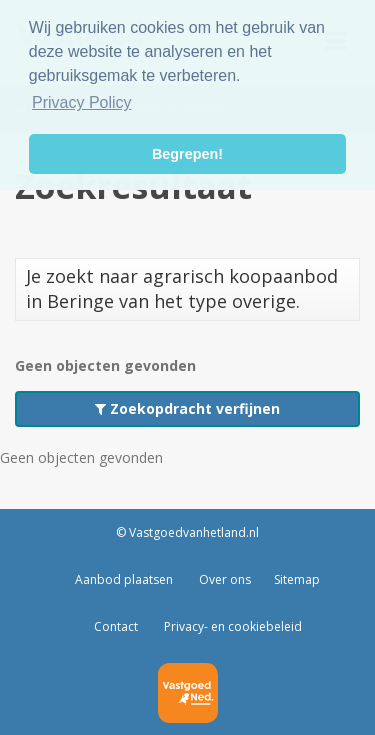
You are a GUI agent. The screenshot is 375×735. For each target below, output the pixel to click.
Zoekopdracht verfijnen (187, 408)
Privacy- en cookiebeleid (231, 626)
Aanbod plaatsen (124, 579)
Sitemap (297, 579)
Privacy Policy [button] (82, 102)
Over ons (223, 579)
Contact (116, 626)
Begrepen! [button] (187, 154)
